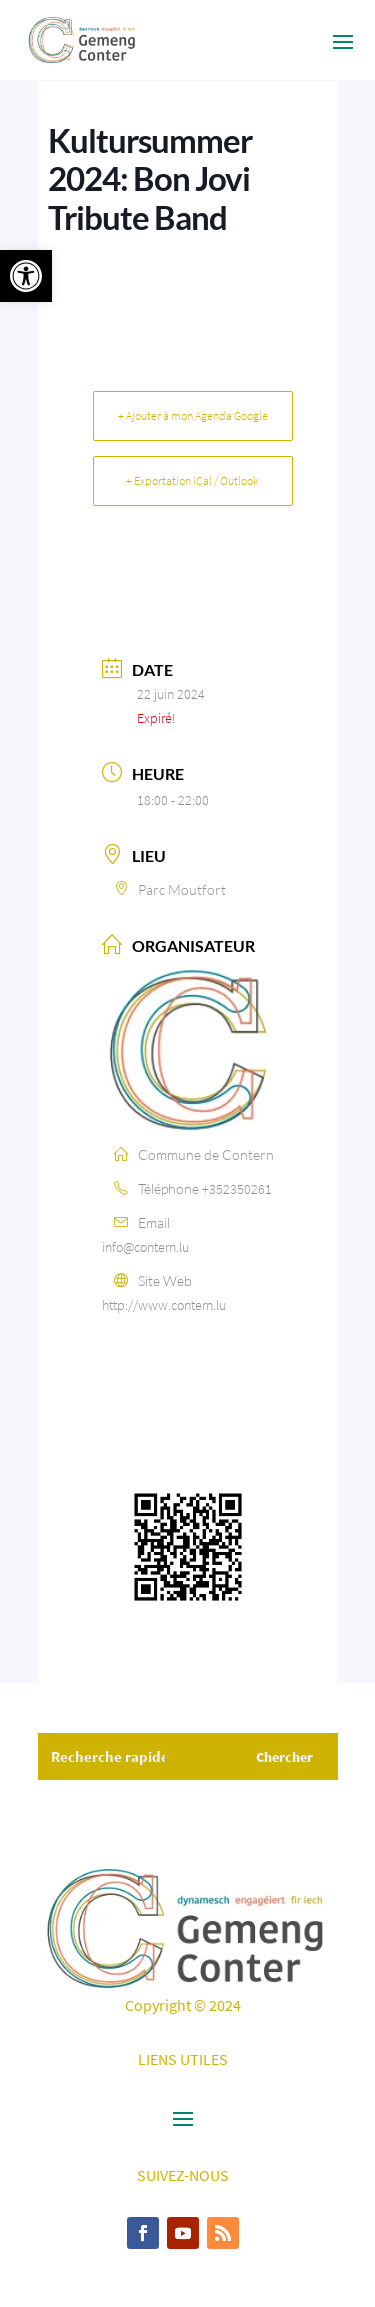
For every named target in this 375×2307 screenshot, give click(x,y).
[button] (26, 276)
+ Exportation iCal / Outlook (192, 480)
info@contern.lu (145, 1247)
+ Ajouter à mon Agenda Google (193, 415)
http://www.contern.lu (164, 1305)
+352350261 (237, 1189)
